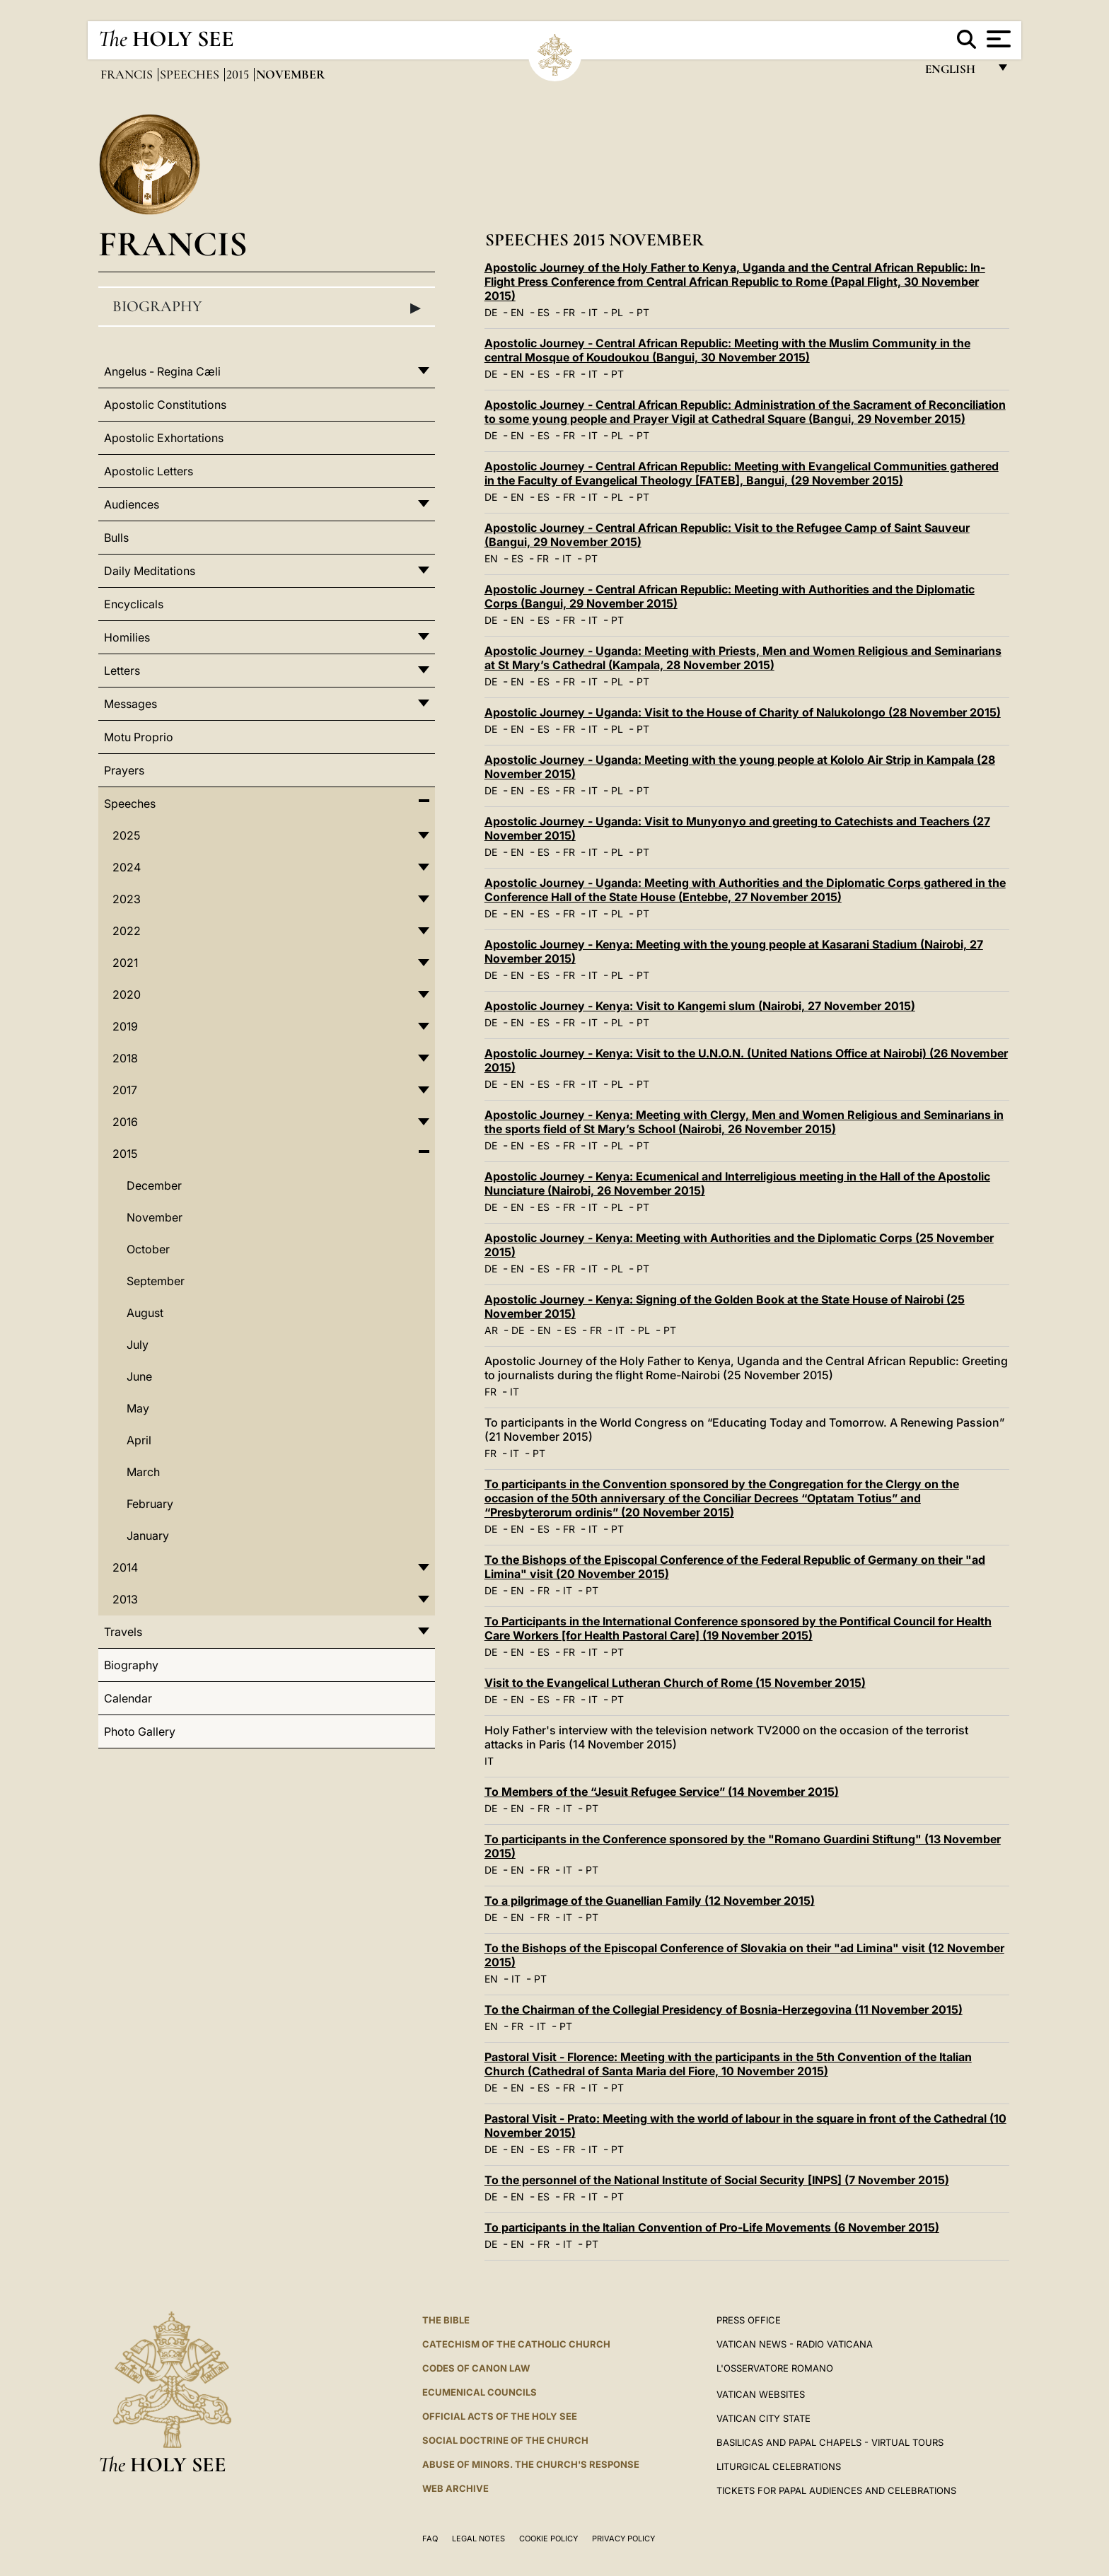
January (148, 1535)
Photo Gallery (139, 1731)
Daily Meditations (149, 571)
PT (643, 312)
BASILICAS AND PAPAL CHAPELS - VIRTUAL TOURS (829, 2442)
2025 (126, 835)
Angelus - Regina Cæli (162, 371)
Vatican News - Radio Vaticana (794, 2344)
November (154, 1217)
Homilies (127, 637)
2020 (126, 994)
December (154, 1185)
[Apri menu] (997, 39)
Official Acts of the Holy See (499, 2416)
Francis (128, 74)
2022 (126, 931)
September (156, 1281)
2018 (125, 1058)
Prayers (124, 770)
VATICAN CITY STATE (763, 2418)
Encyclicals (133, 604)
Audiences (131, 504)
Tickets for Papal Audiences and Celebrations (836, 2490)
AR (491, 1330)
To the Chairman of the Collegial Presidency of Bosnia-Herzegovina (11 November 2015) (723, 2009)
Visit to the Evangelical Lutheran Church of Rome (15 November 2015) (675, 1683)
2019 (125, 1026)
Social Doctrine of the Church (505, 2440)
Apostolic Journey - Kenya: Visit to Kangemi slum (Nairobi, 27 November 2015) (699, 1006)
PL (617, 312)
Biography (266, 307)
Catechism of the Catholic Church (516, 2344)
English (956, 72)
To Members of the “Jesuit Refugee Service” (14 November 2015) (661, 1792)
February (150, 1504)
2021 (125, 963)
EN (517, 312)
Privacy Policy (623, 2538)
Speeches (191, 74)
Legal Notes (478, 2538)
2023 (126, 899)
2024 (126, 867)
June (139, 1376)
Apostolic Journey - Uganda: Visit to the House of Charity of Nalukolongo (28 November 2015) (742, 712)
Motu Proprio (138, 737)
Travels (123, 1632)
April (139, 1440)
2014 (125, 1567)
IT (593, 312)
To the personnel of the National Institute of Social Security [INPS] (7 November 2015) (716, 2180)
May (138, 1408)
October (148, 1249)
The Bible (446, 2320)
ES (544, 312)
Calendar (128, 1698)
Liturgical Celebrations (778, 2466)
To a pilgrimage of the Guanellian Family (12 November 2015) (649, 1900)
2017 (124, 1090)
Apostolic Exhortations (163, 438)
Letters (122, 670)
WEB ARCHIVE (455, 2488)
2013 (125, 1599)
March (143, 1472)
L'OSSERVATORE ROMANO (774, 2368)
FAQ (430, 2538)
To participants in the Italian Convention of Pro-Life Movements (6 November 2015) (711, 2227)
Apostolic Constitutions (165, 405)
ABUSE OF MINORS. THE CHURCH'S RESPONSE (530, 2464)
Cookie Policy (548, 2538)
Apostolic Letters (148, 471)
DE (490, 312)
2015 (239, 74)
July (138, 1345)
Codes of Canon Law (476, 2368)
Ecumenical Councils (479, 2392)
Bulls (116, 537)
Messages (130, 704)
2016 (125, 1122)
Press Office (748, 2320)
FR (569, 312)
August (145, 1313)
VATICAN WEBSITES (760, 2394)
